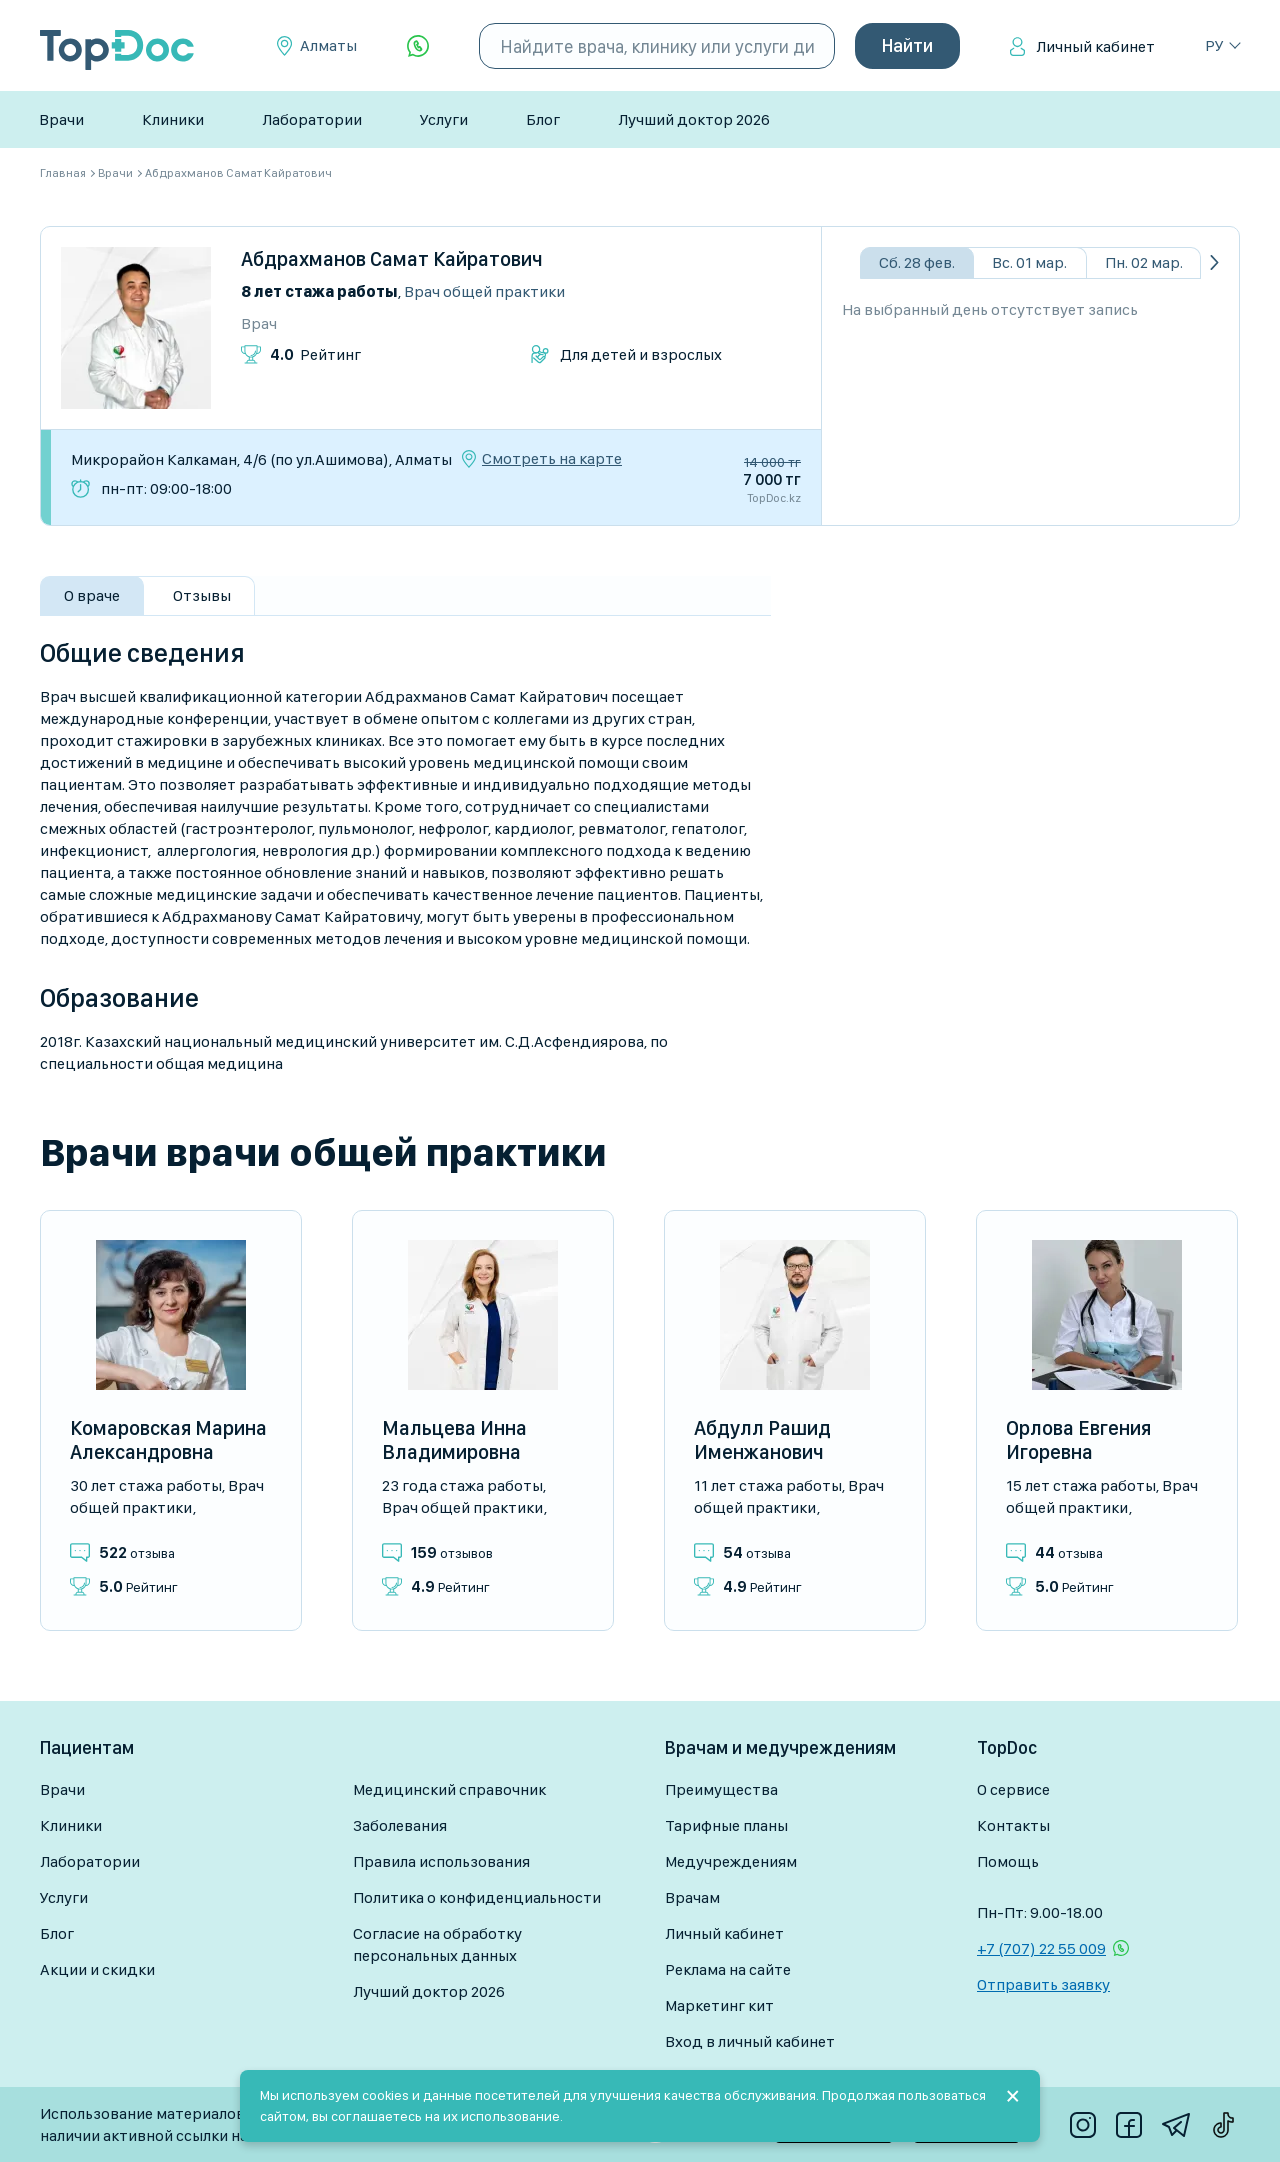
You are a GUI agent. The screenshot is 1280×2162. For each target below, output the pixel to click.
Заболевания (400, 1825)
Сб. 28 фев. (917, 262)
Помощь (1008, 1861)
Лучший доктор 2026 (694, 119)
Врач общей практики (484, 291)
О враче (92, 595)
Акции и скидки (97, 1969)
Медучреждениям (731, 1861)
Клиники (173, 119)
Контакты (1013, 1825)
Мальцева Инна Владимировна (454, 1440)
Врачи (61, 119)
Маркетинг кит (719, 2005)
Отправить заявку (1043, 1984)
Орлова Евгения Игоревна (1078, 1440)
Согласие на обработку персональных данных (437, 1944)
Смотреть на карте (552, 459)
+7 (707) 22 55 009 (1041, 1948)
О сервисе (1013, 1789)
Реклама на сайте (728, 1969)
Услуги (444, 119)
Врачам (692, 1897)
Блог (543, 119)
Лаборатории (312, 119)
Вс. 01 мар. (1029, 262)
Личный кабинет (1095, 46)
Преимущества (721, 1789)
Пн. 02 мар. (1144, 262)
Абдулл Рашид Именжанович (762, 1440)
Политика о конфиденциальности (477, 1897)
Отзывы (202, 595)
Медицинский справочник (449, 1789)
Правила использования (441, 1861)
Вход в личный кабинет (750, 2041)
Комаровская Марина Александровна (168, 1440)
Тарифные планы (726, 1825)
